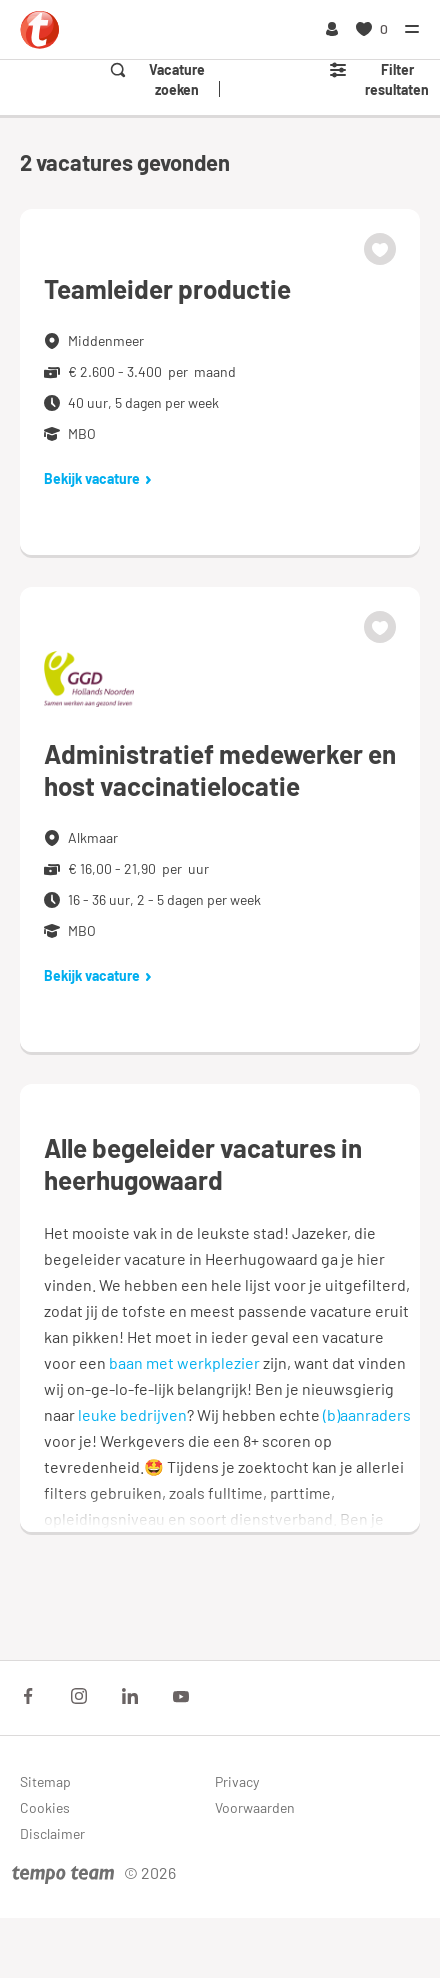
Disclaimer (52, 1833)
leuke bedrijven (132, 1414)
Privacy (237, 1781)
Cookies (45, 1807)
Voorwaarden (255, 1807)
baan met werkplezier (184, 1362)
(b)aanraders (367, 1414)
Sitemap (45, 1781)
